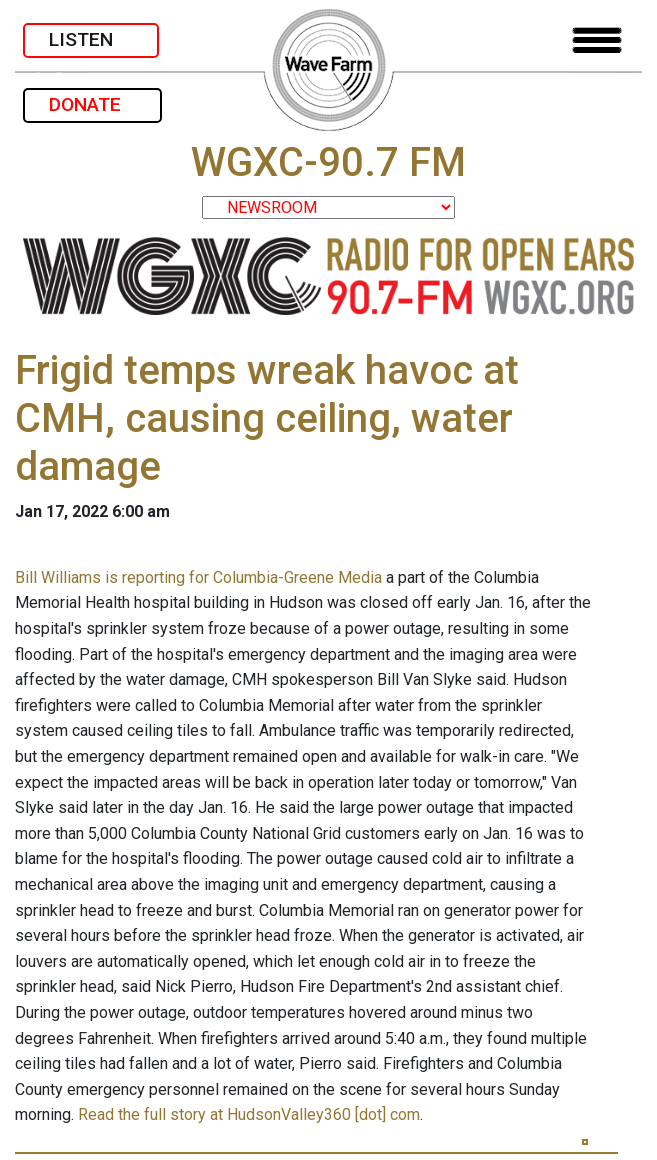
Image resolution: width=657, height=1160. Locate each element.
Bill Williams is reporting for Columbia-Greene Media (198, 577)
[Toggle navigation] (597, 40)
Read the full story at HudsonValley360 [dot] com (249, 1114)
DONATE (92, 104)
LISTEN (91, 39)
